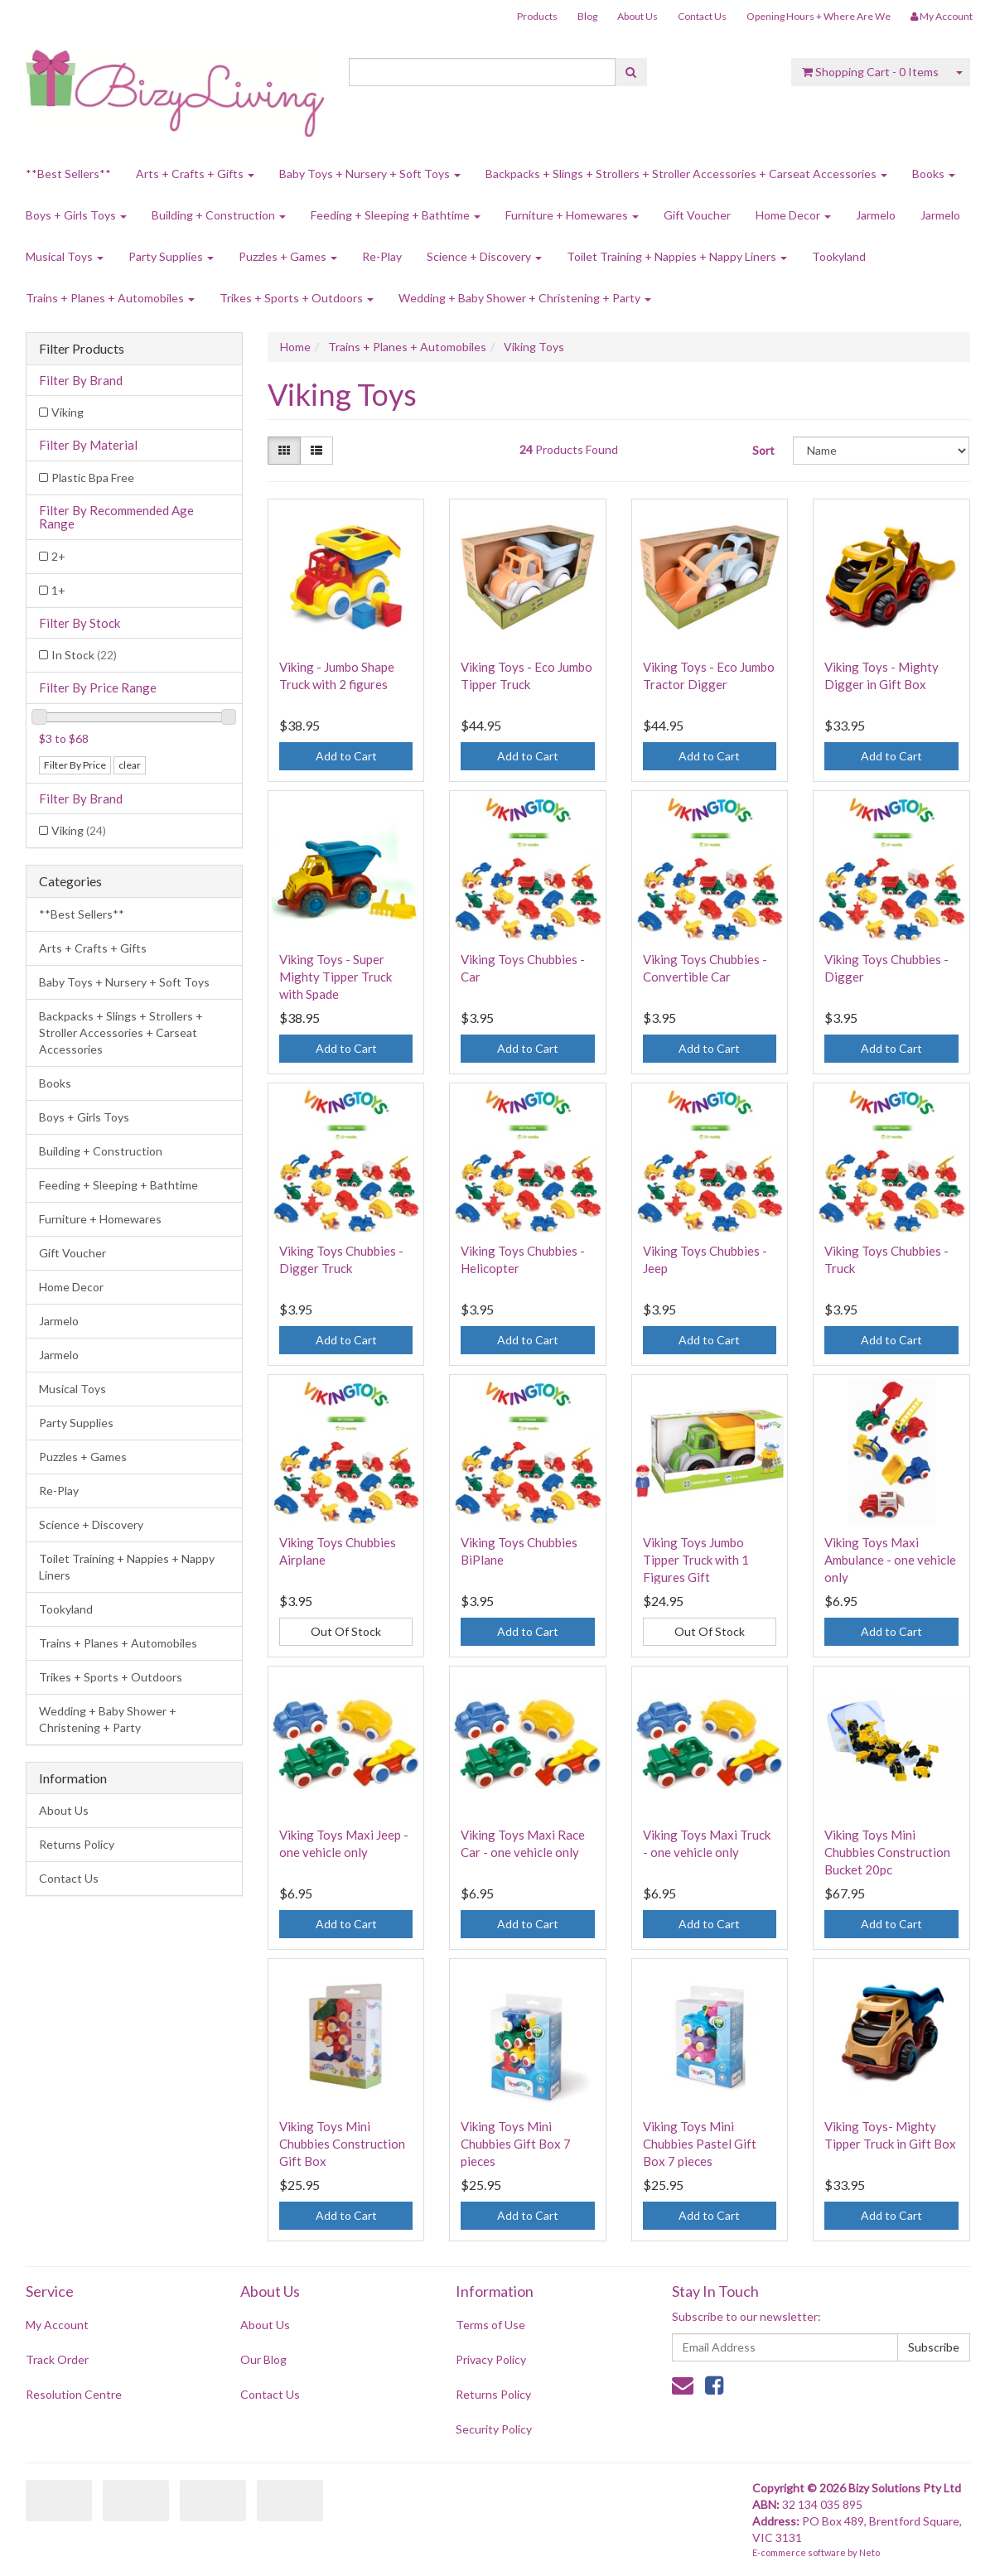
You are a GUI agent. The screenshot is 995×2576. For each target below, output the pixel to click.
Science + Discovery (484, 256)
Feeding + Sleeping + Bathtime (396, 215)
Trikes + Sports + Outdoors (297, 298)
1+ (58, 590)
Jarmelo (876, 215)
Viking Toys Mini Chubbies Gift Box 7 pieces (516, 2143)
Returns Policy (76, 1844)
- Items (870, 72)
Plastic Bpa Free (92, 477)
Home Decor (793, 215)
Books (933, 173)
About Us (637, 16)
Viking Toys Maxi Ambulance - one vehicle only (890, 1560)
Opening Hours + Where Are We (818, 16)
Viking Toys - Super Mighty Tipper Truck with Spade (335, 976)
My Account (57, 2325)
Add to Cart (346, 756)
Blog (587, 16)
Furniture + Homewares (572, 215)
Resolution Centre (74, 2394)
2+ (58, 556)
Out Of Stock (346, 1631)
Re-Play (382, 256)
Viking (67, 412)
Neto (869, 2552)
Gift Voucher (697, 215)
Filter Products (81, 348)
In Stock (84, 655)
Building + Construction (219, 215)
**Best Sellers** (68, 173)
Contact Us (702, 16)
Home (295, 347)
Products (537, 16)
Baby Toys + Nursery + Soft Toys (370, 173)
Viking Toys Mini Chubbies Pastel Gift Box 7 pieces (699, 2143)
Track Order (57, 2359)
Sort (763, 450)
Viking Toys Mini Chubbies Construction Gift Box (342, 2143)
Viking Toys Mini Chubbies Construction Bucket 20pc (887, 1852)
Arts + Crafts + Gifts (195, 173)
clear (129, 765)
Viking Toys (534, 347)
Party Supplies (171, 256)
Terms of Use (490, 2325)
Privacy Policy (491, 2359)
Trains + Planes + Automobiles (110, 298)
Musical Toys (65, 256)
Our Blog (263, 2359)
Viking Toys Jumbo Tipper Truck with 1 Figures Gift (696, 1560)
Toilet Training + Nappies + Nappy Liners (677, 256)
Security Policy (494, 2429)
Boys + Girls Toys (76, 215)
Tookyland (839, 256)
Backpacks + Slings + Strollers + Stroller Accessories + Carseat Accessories (686, 173)
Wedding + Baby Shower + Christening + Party (524, 298)
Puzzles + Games (288, 256)
